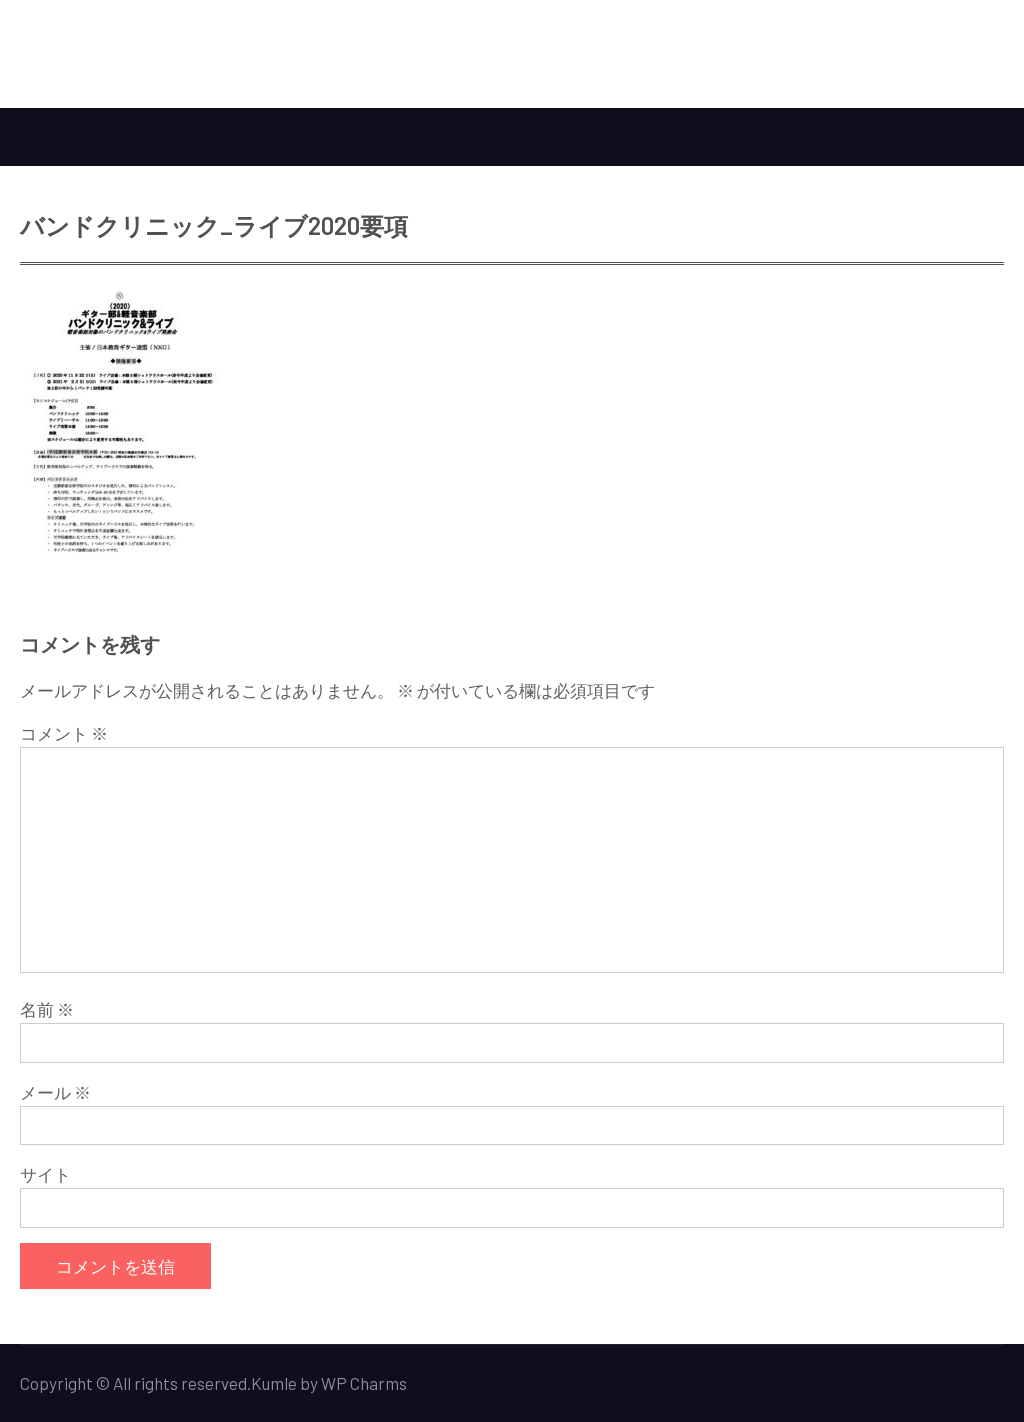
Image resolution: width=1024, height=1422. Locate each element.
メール (55, 1092)
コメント (64, 733)
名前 (47, 1009)
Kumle (274, 1383)
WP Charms (364, 1383)
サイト (45, 1174)
